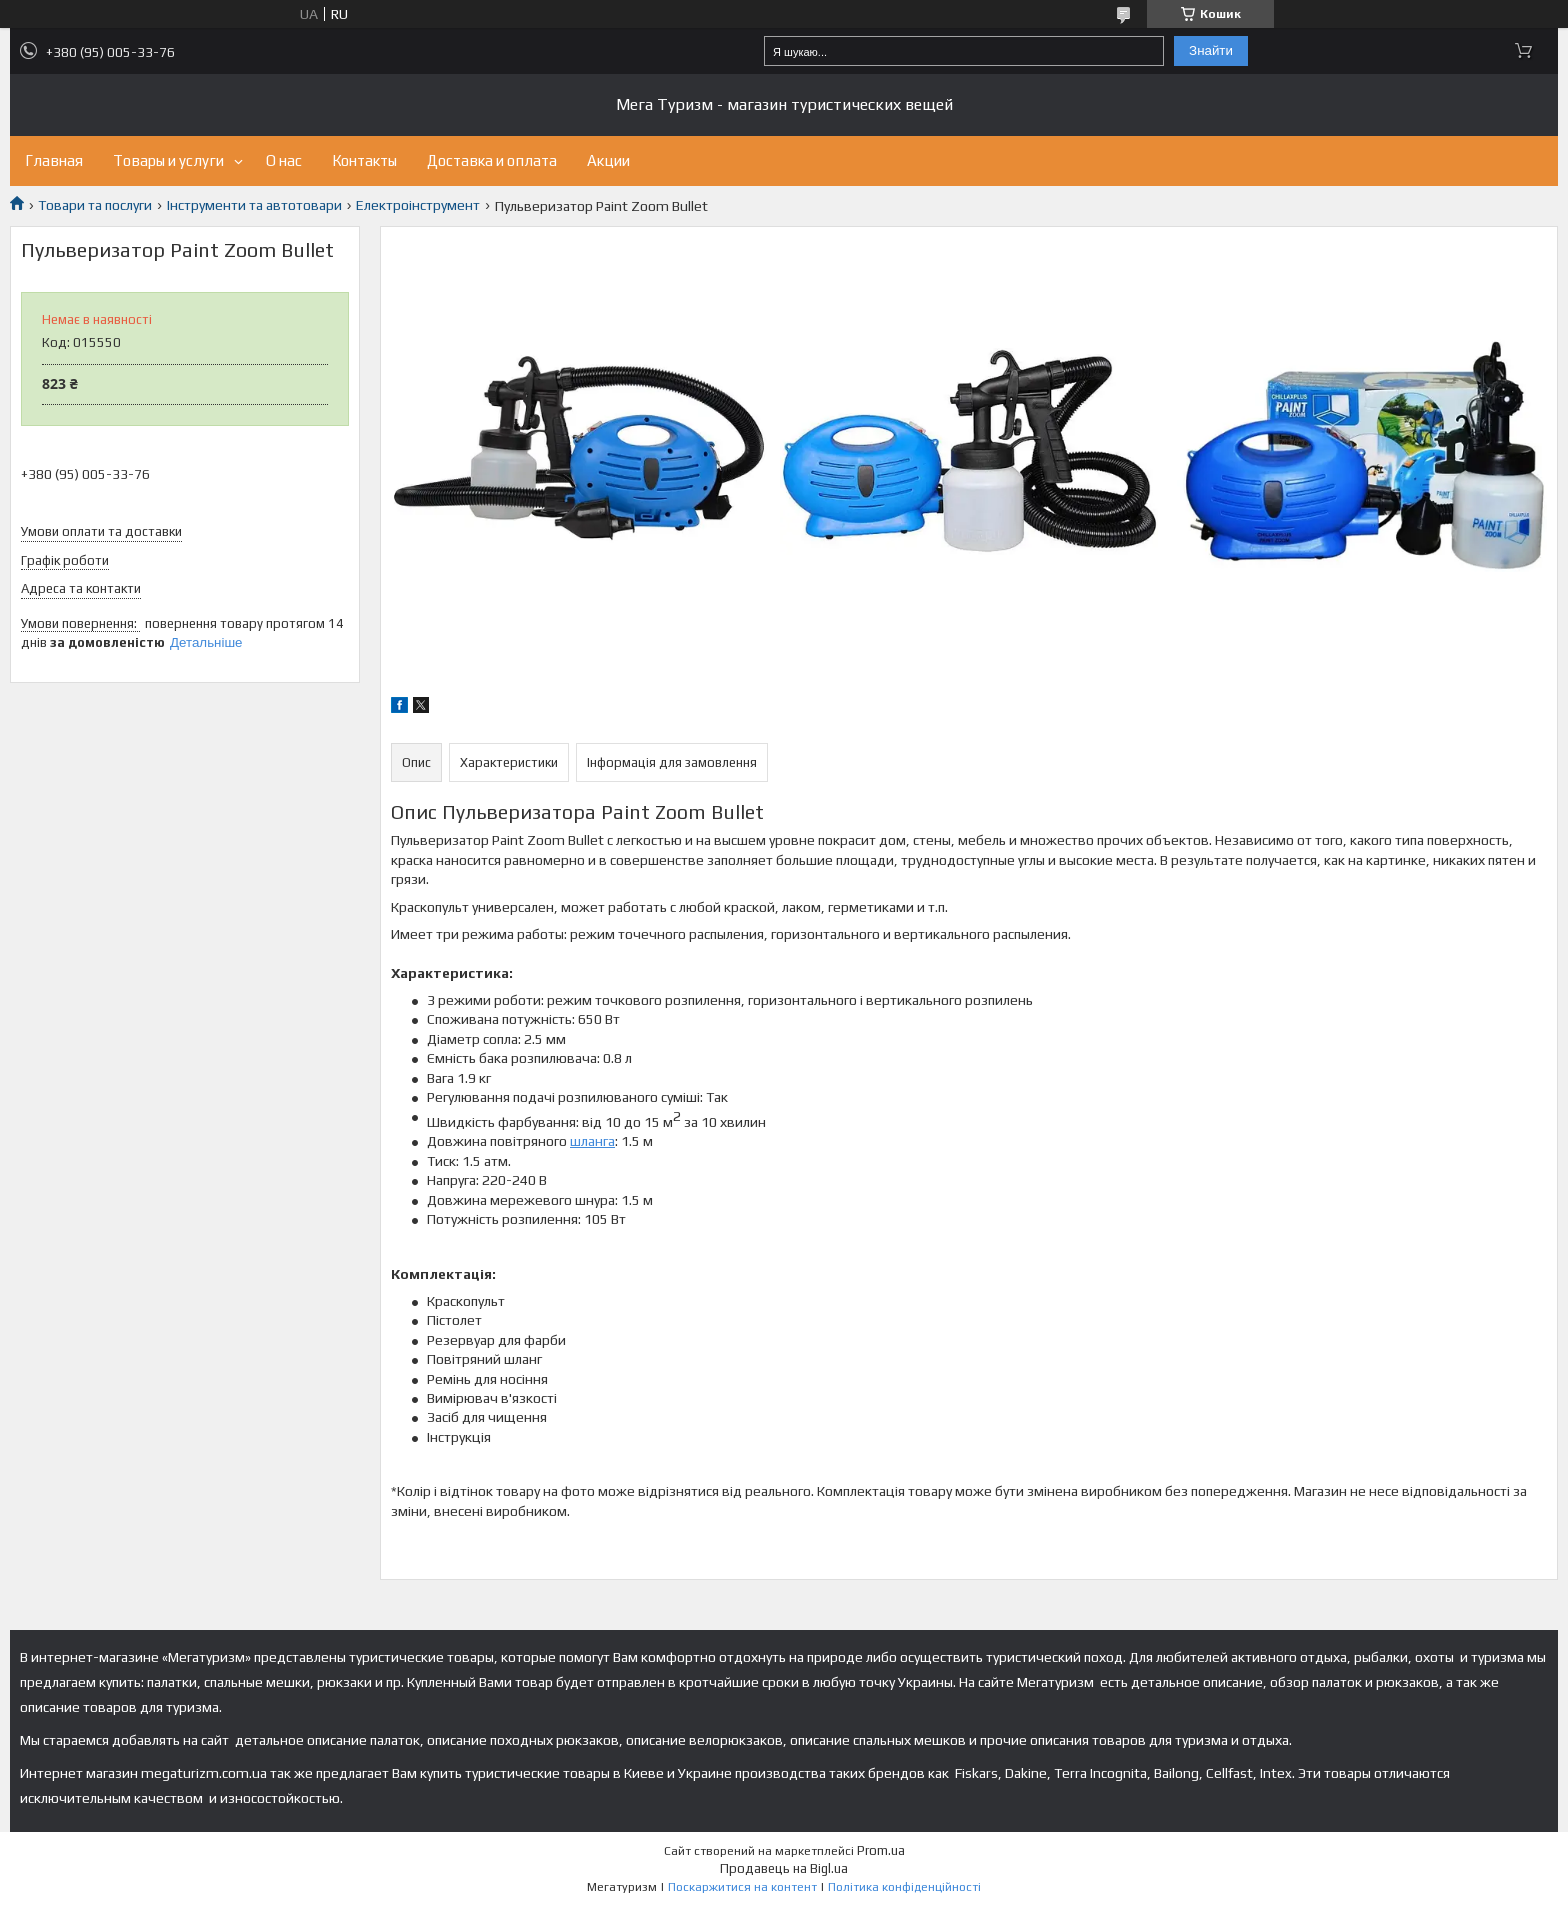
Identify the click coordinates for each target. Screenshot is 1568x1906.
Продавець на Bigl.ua (784, 1868)
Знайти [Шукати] (1211, 50)
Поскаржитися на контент (742, 1887)
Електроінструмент (418, 205)
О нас (284, 160)
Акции (608, 160)
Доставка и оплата (492, 160)
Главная (54, 160)
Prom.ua (881, 1850)
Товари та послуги (95, 205)
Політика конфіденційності (904, 1887)
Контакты (364, 160)
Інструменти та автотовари (254, 205)
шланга (592, 1141)
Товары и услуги (168, 160)
